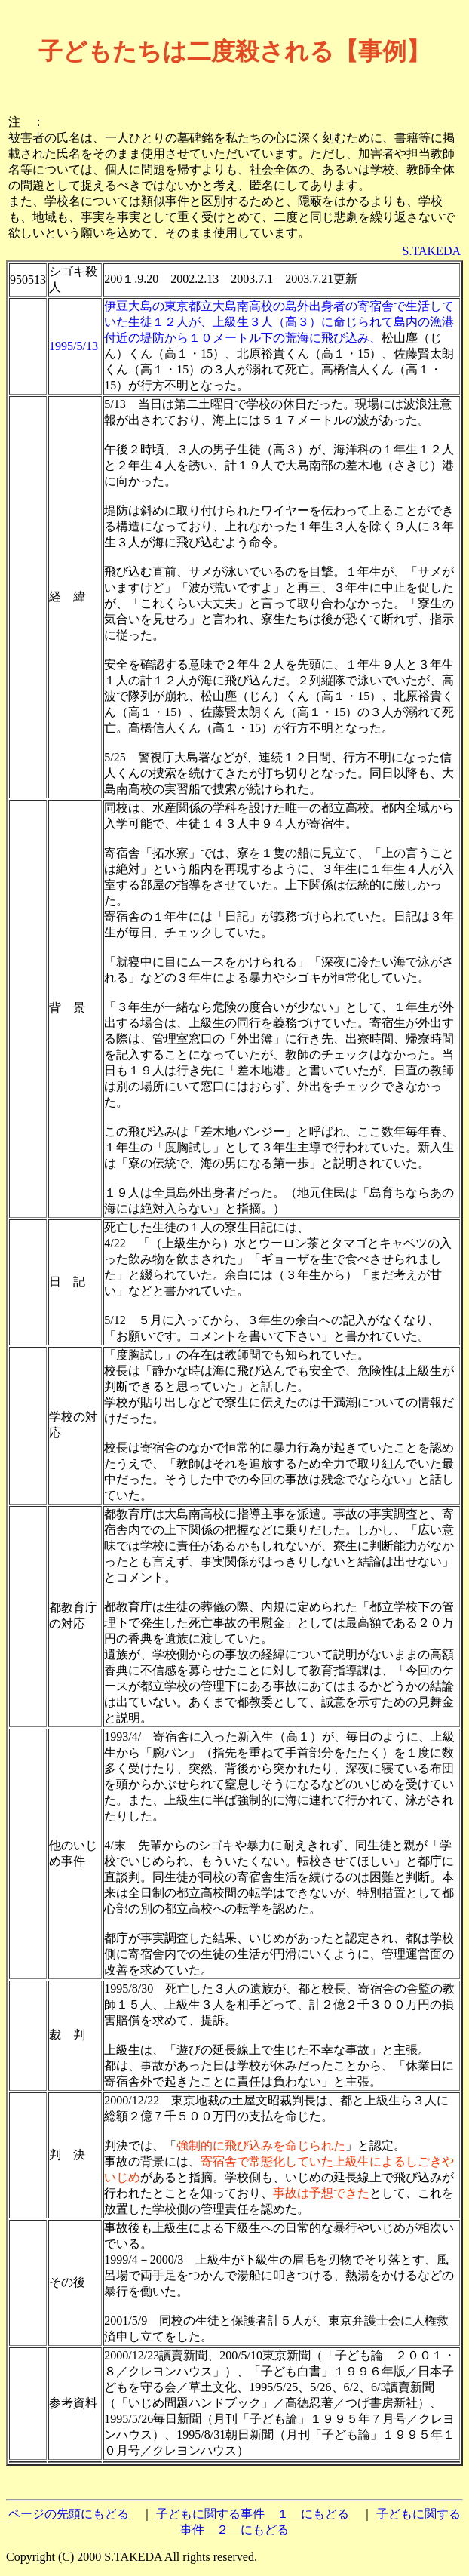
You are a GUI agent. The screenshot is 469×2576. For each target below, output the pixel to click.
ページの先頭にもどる (68, 2513)
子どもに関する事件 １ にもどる (252, 2513)
